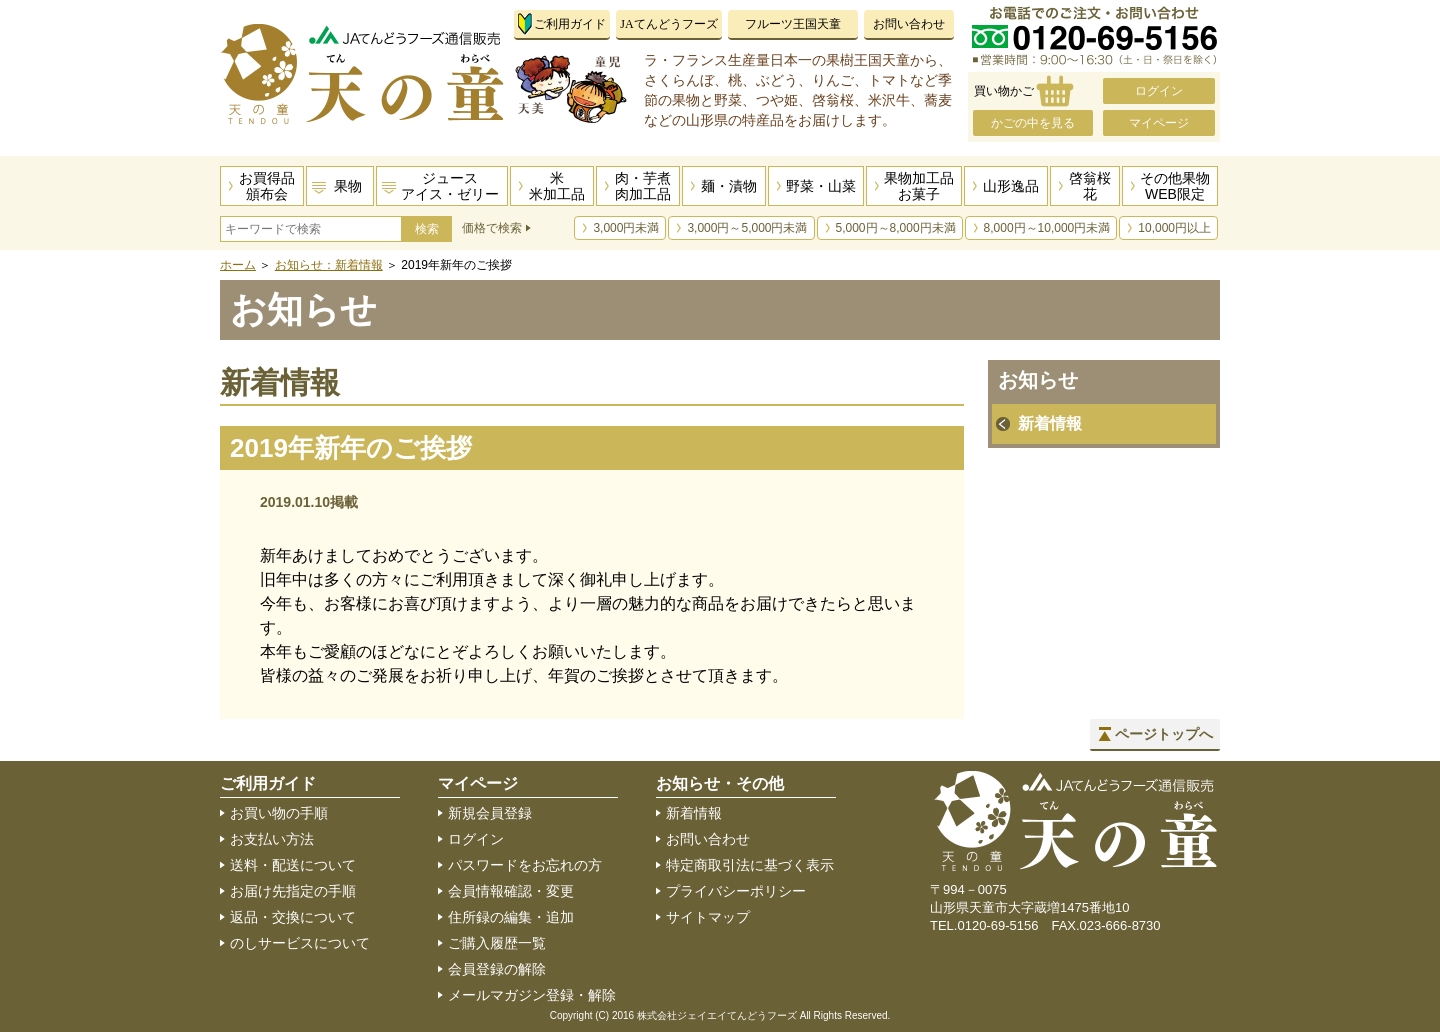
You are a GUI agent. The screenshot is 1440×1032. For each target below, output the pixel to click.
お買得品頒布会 (267, 186)
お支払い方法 (272, 839)
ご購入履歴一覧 (497, 943)
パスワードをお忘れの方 (525, 865)
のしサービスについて (300, 943)
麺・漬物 (729, 186)
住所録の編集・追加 (511, 917)
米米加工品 (557, 186)
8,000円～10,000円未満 (1047, 228)
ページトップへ (1164, 734)
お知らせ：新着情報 (329, 265)
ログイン (1159, 91)
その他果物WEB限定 (1175, 186)
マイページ (1159, 123)
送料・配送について (293, 865)
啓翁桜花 (1090, 186)
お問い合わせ (909, 24)
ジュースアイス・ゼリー (450, 186)
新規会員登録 (490, 813)
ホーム (238, 265)
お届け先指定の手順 (293, 891)
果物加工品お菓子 (919, 186)
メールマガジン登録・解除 (532, 995)
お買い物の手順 (279, 813)
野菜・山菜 (821, 186)
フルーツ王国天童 (793, 24)
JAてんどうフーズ (668, 24)
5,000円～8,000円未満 (896, 228)
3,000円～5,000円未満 (747, 228)
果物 (348, 186)
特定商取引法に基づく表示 (750, 865)
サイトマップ (708, 917)
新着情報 (1050, 423)
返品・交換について (293, 917)
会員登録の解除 (497, 969)
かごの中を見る (1033, 123)
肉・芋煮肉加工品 (643, 186)
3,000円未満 (626, 228)
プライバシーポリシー (736, 891)
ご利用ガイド (570, 24)
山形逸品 (1011, 186)
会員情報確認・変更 (511, 891)
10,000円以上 (1174, 228)
